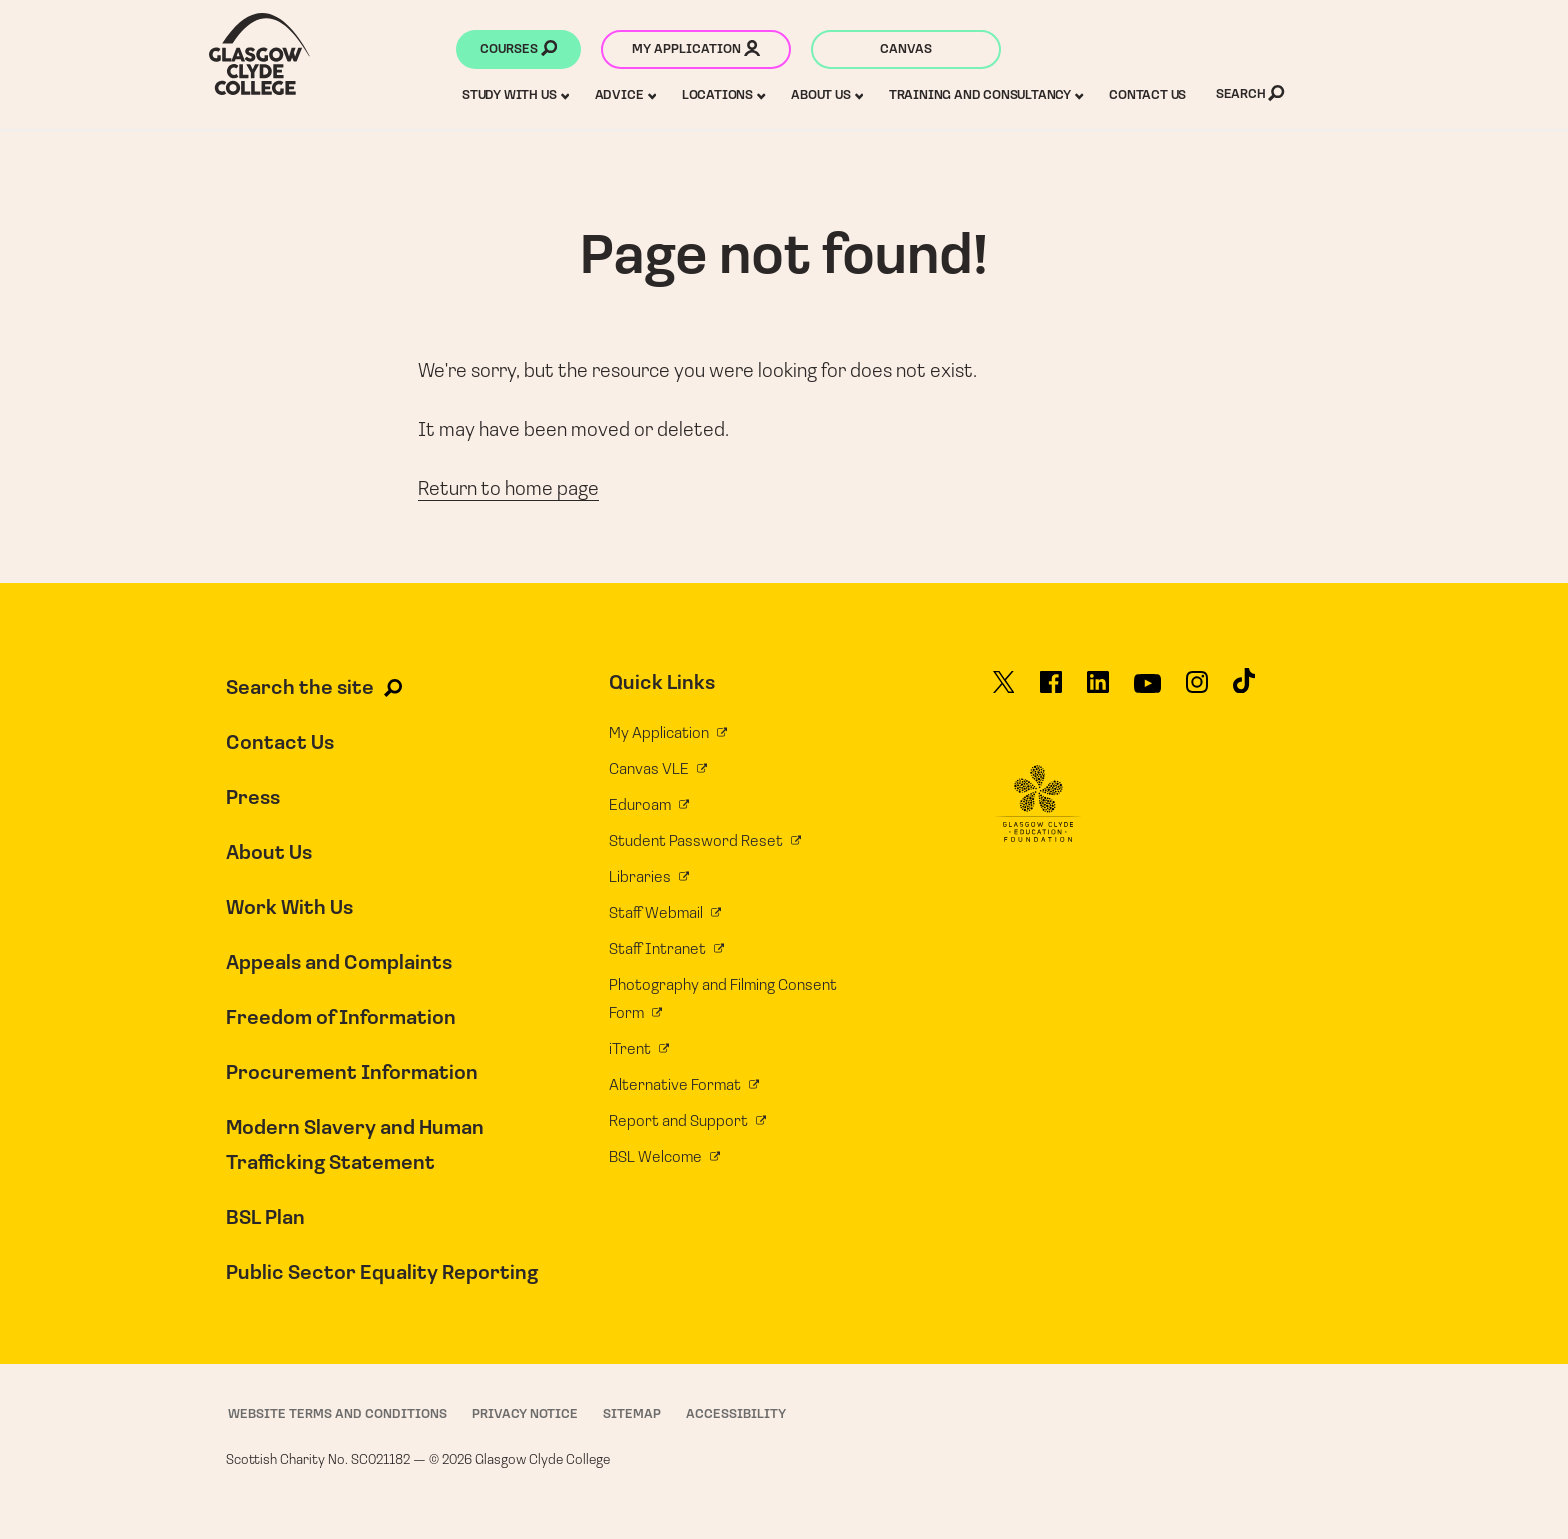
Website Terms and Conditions (337, 1414)
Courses (518, 51)
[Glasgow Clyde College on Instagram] (1197, 691)
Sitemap (632, 1414)
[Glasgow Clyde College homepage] (259, 54)
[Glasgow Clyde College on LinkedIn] (1098, 691)
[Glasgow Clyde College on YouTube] (1147, 691)
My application (696, 51)
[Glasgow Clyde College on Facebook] (1051, 691)
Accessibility (736, 1414)
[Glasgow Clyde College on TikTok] (1244, 690)
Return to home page (508, 490)
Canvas (906, 49)
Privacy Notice (525, 1414)
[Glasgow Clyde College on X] (1004, 691)
